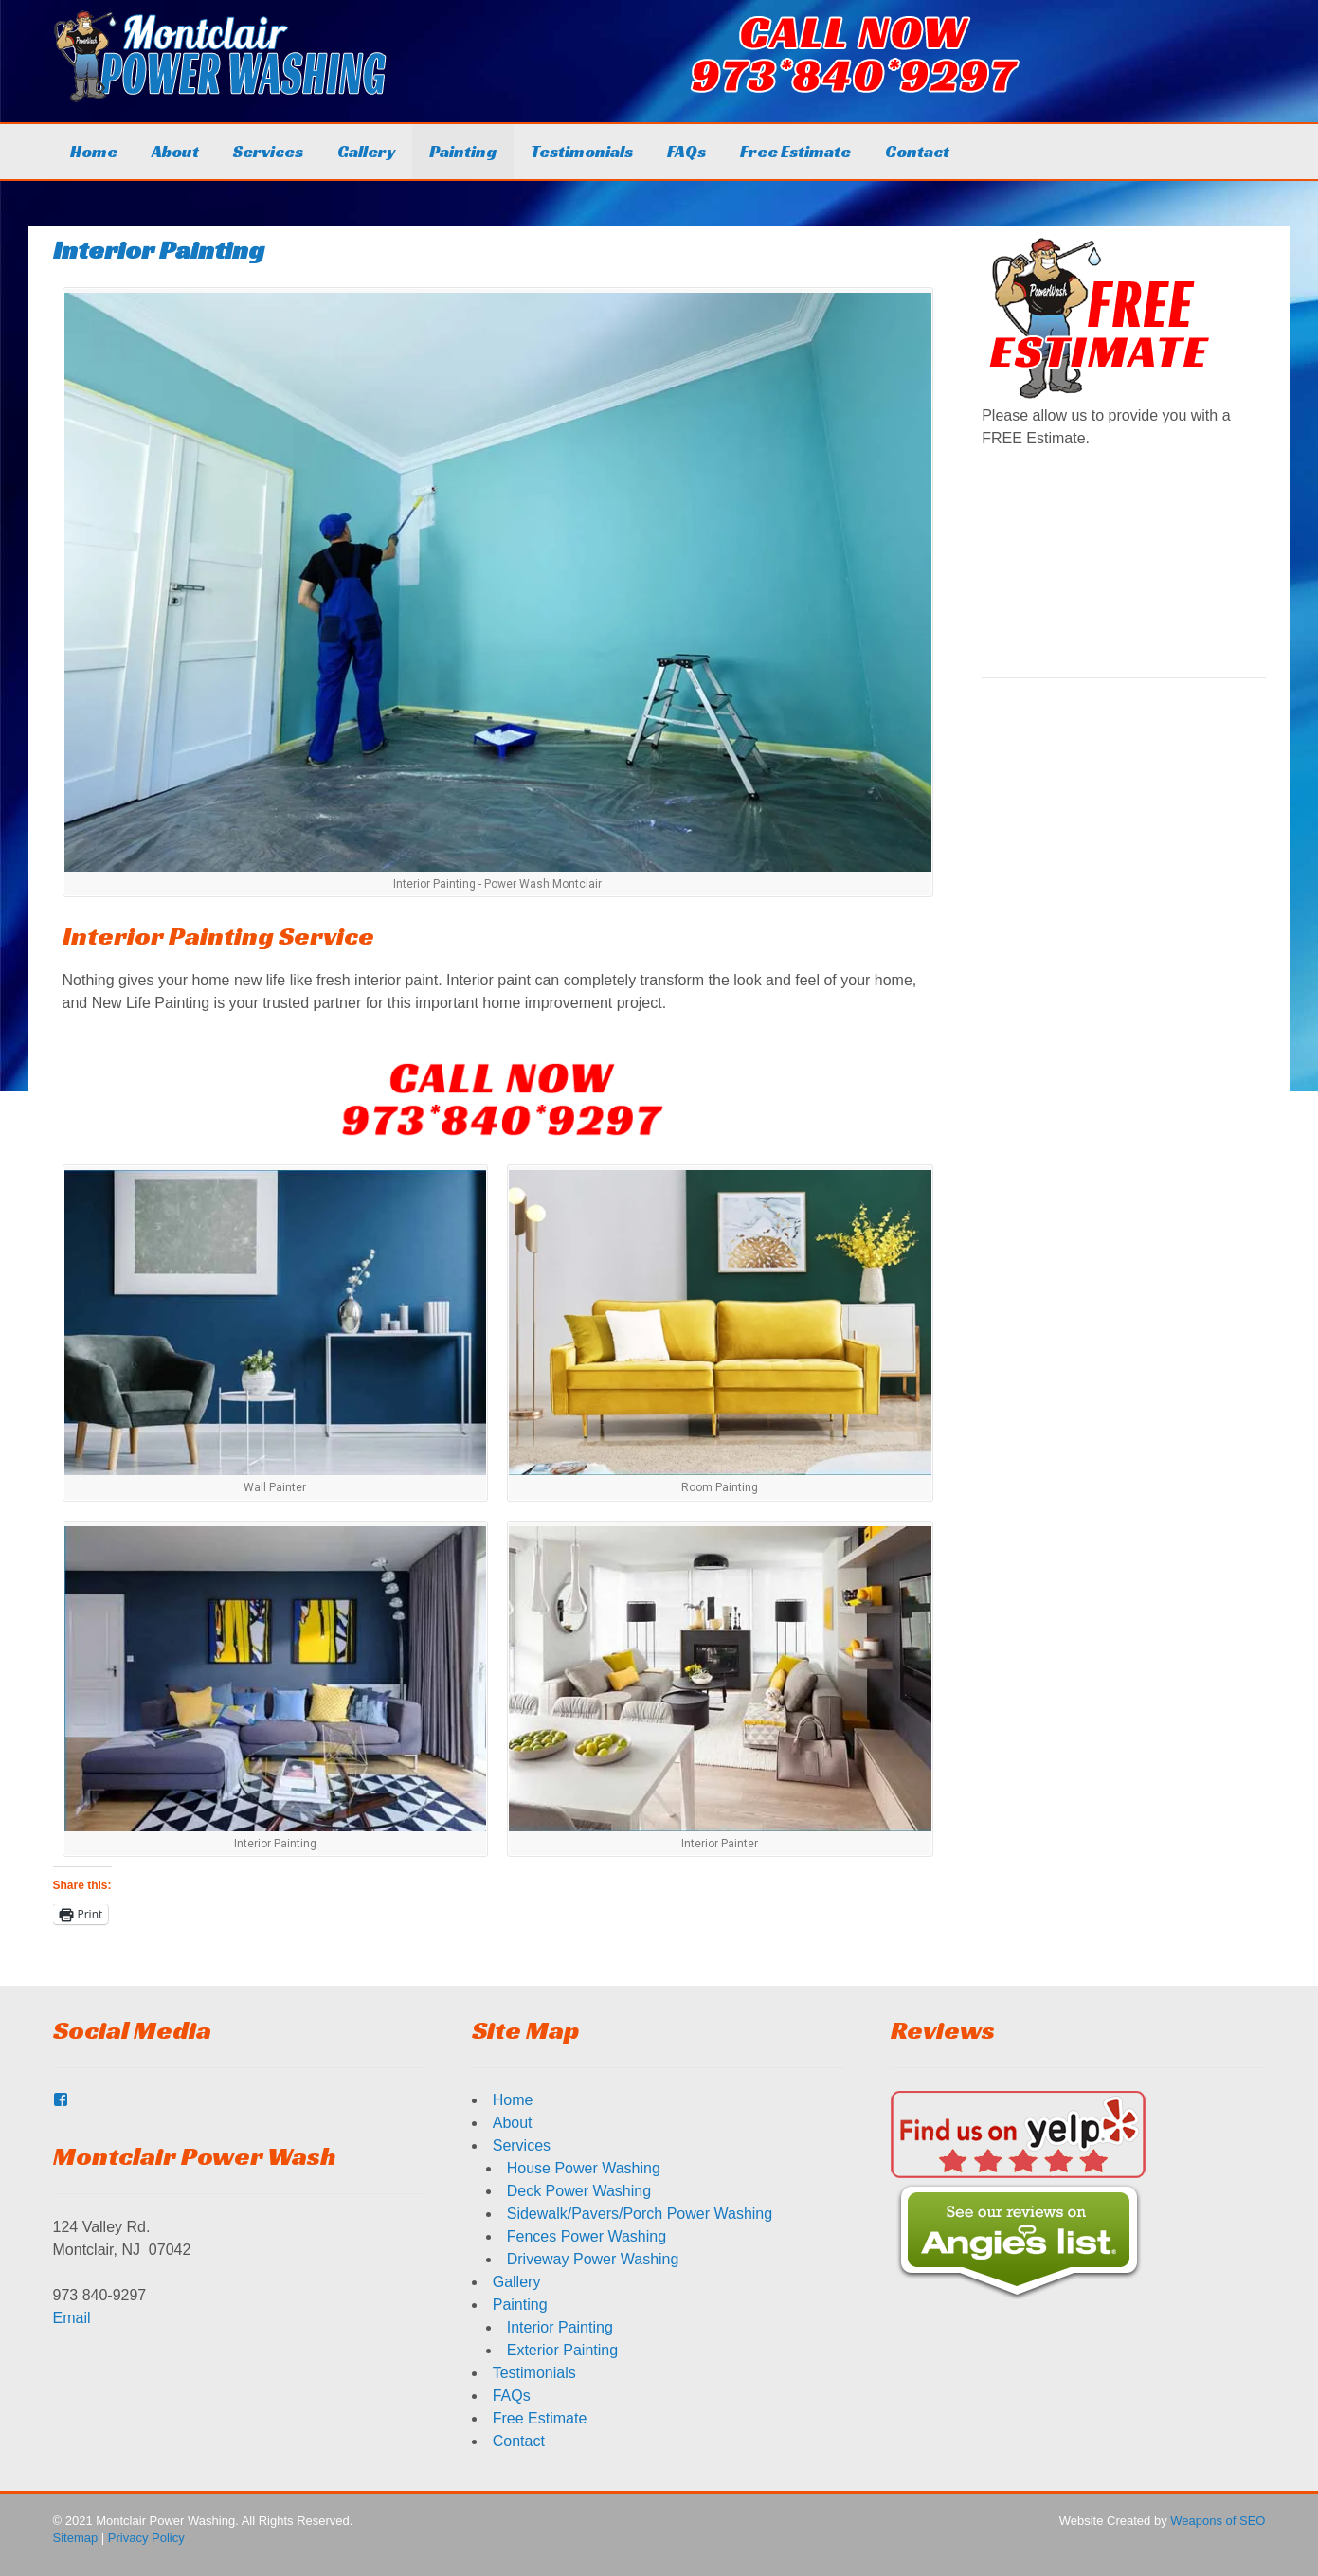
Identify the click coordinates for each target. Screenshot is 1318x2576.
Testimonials (582, 151)
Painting (463, 151)
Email (72, 2318)
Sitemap (76, 2538)
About (175, 151)
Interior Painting (560, 2327)
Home (93, 151)
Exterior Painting (562, 2350)
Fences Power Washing (586, 2236)
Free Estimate (795, 151)
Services (268, 151)
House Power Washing (583, 2168)
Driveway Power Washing (593, 2259)
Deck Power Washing (579, 2191)
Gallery (366, 151)
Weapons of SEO (1217, 2520)
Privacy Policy (146, 2538)
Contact (917, 151)
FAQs (686, 151)
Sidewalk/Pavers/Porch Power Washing (639, 2214)
